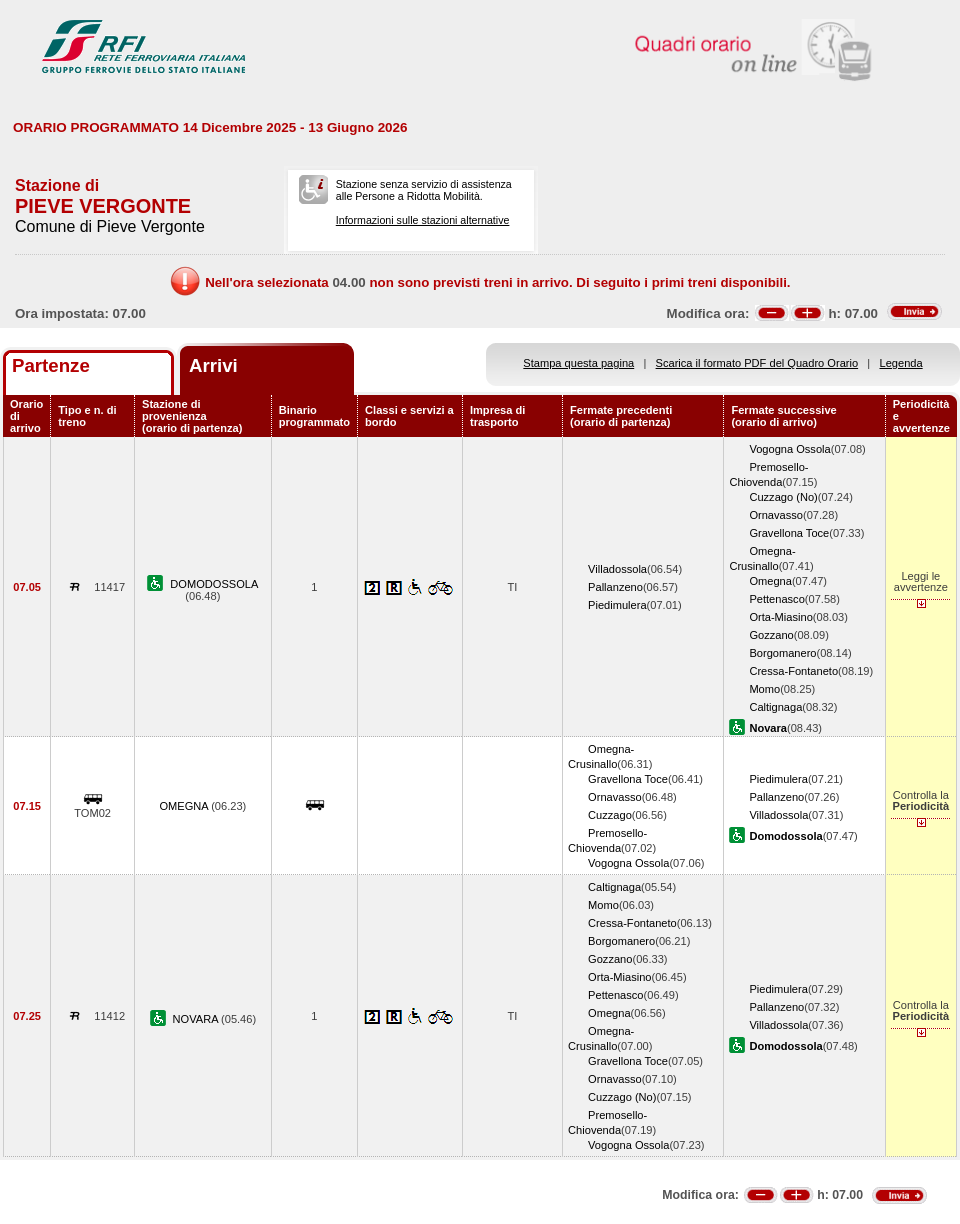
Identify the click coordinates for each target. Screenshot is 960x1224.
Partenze (51, 365)
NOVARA (197, 1019)
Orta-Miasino (780, 617)
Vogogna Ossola (789, 449)
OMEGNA (185, 806)
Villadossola (617, 569)
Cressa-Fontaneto (793, 671)
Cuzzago (610, 815)
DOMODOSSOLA (214, 584)
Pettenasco (776, 599)
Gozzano (771, 635)
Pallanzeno (615, 587)
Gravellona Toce (789, 533)
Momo (764, 689)
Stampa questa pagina (578, 363)
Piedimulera (617, 605)
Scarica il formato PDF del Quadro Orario (757, 363)
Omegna (770, 581)
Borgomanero (782, 653)
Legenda (901, 363)
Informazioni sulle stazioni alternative (423, 220)
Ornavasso (776, 515)
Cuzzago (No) (783, 497)
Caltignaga (775, 707)
